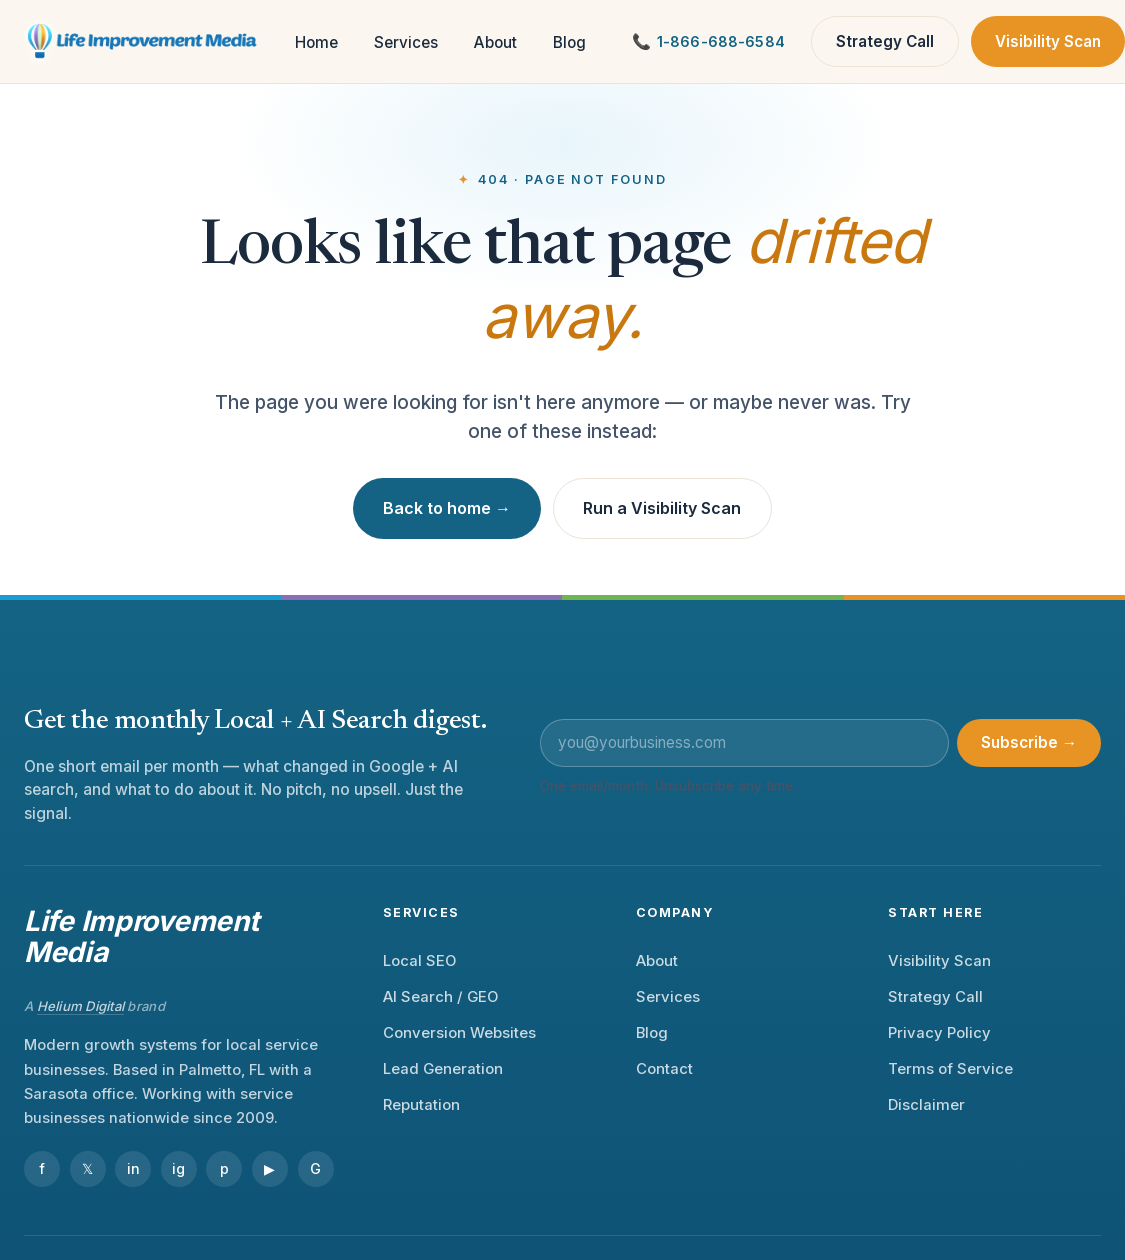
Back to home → (447, 508)
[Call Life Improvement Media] (708, 41)
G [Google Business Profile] (315, 1168)
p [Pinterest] (224, 1168)
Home (316, 42)
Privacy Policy (939, 1033)
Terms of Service (950, 1069)
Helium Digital (81, 1006)
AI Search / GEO (440, 997)
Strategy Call (885, 41)
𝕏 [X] (87, 1168)
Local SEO (419, 961)
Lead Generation (443, 1069)
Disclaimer (926, 1105)
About (495, 42)
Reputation (421, 1105)
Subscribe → (1029, 742)
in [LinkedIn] (133, 1168)
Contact (664, 1069)
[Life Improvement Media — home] (143, 42)
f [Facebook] (42, 1168)
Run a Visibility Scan (662, 508)
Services (406, 42)
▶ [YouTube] (269, 1168)
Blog (569, 42)
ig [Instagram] (178, 1168)
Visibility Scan (1048, 41)
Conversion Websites (459, 1033)
